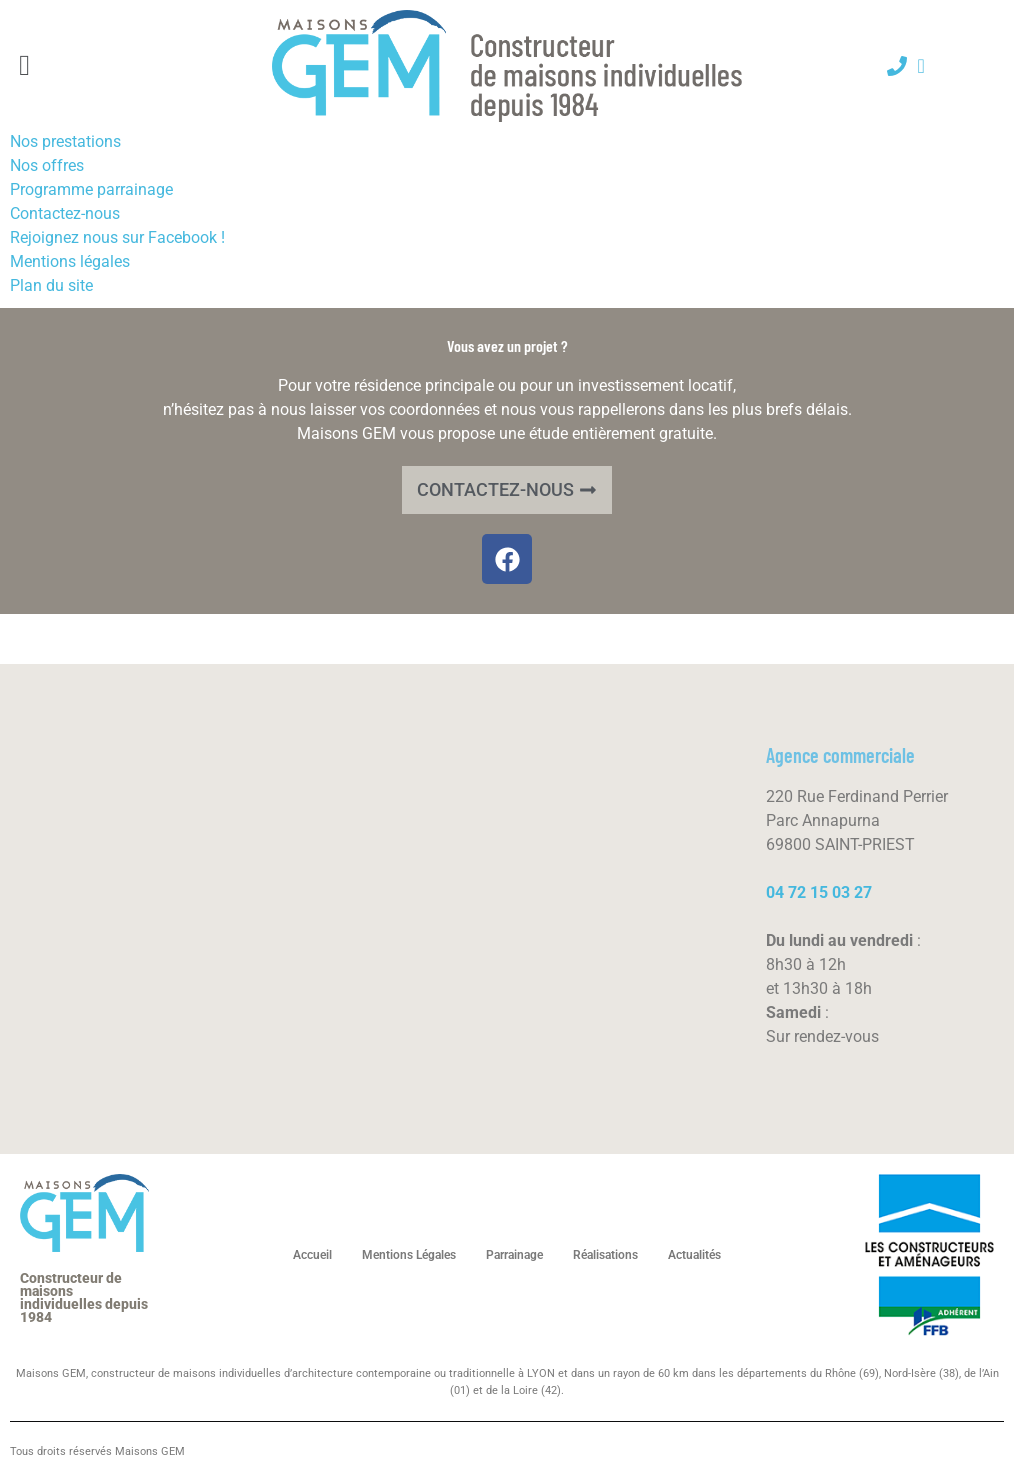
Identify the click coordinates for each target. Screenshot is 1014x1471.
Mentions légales (70, 261)
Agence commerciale (840, 755)
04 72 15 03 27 (819, 892)
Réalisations (605, 1255)
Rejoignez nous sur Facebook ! (117, 237)
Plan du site (51, 285)
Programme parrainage (91, 189)
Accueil (312, 1255)
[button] (24, 66)
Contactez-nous (65, 213)
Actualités (694, 1255)
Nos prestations (65, 141)
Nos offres (47, 165)
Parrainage (514, 1255)
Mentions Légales (409, 1255)
